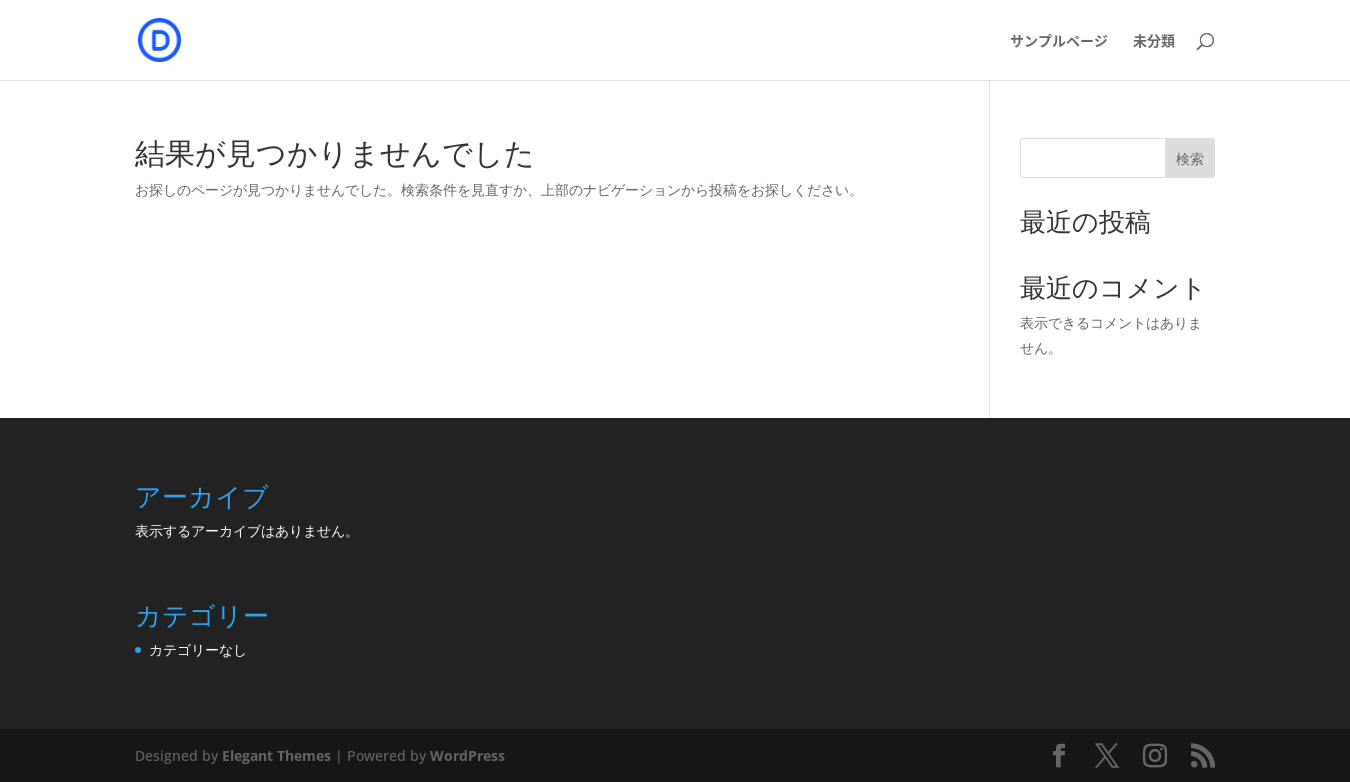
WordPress (467, 755)
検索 (1190, 158)
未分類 (1154, 41)
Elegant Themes (276, 755)
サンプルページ (1059, 41)
